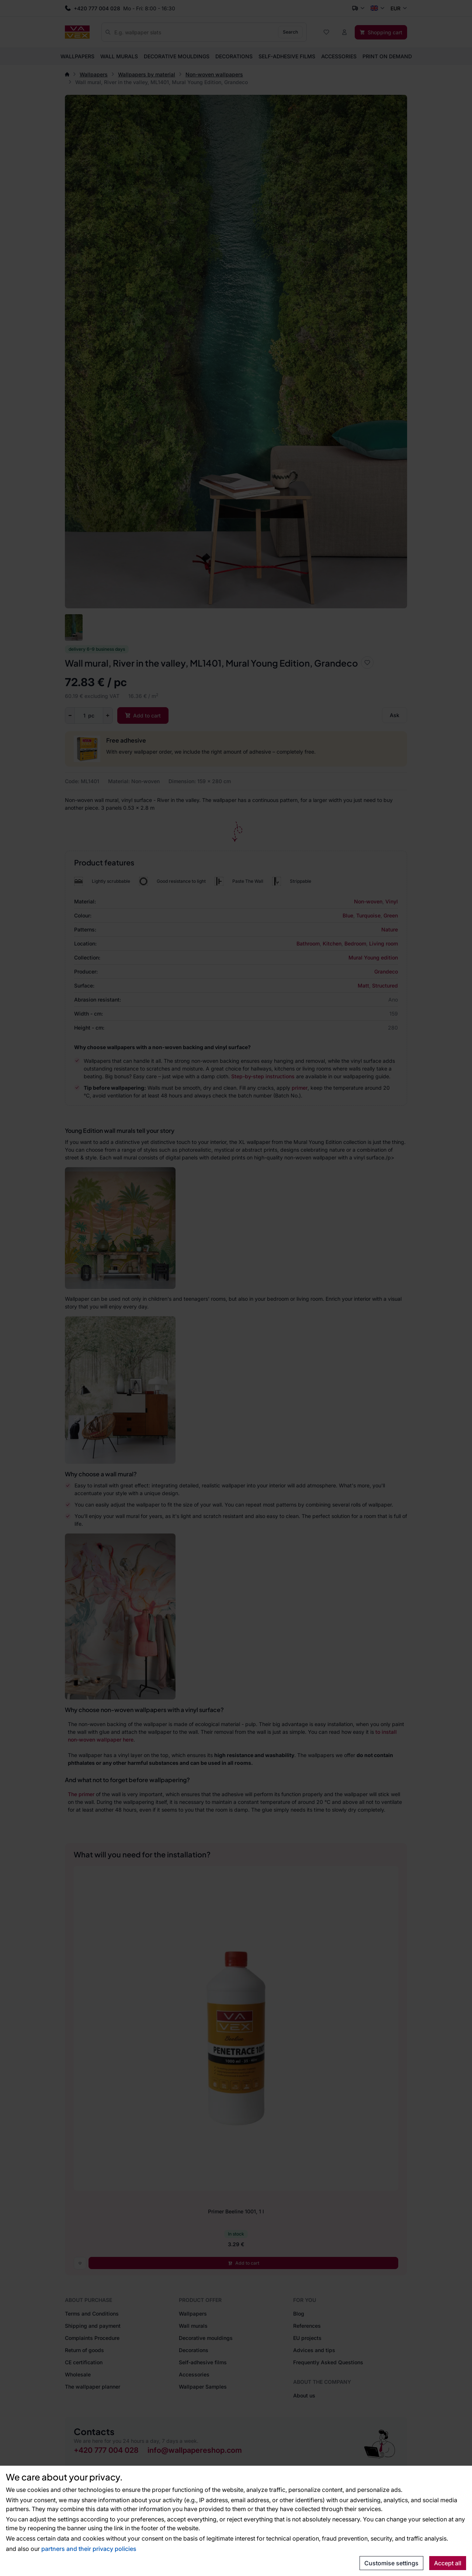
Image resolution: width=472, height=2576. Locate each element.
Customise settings (391, 2563)
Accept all (447, 2563)
